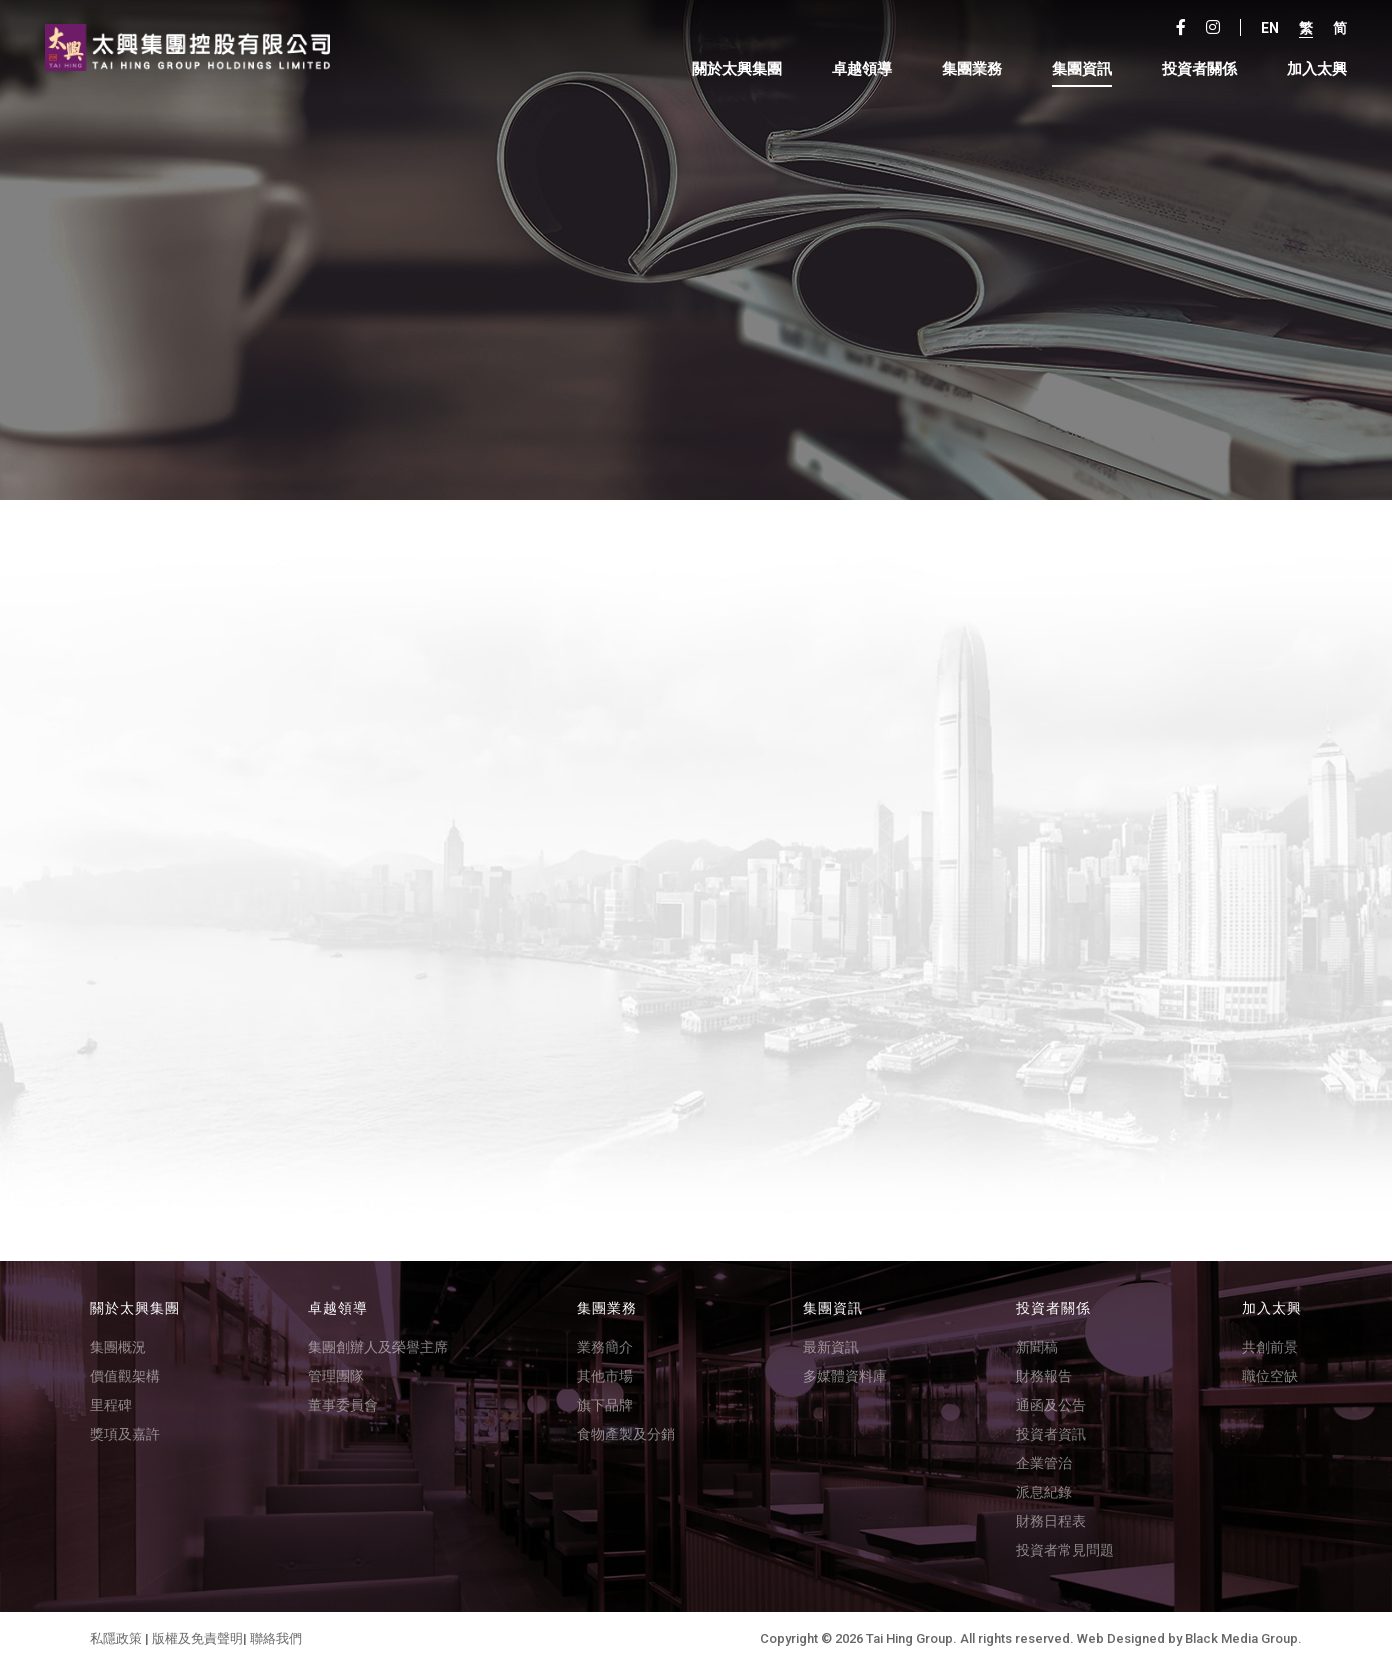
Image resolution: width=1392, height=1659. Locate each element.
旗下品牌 (605, 1399)
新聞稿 (1037, 1341)
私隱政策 (116, 1632)
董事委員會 (343, 1399)
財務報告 (1044, 1370)
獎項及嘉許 (125, 1428)
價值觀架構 (125, 1370)
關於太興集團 (732, 70)
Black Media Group (1241, 1632)
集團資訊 (1077, 70)
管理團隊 (336, 1370)
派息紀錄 (1044, 1486)
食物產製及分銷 (626, 1428)
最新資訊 (831, 1341)
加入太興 (1312, 70)
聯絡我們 (276, 1632)
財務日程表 (1051, 1515)
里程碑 (111, 1399)
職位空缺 (1270, 1370)
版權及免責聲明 (197, 1632)
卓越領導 (857, 70)
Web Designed (1121, 1632)
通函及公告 (1051, 1399)
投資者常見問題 (1065, 1544)
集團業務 (967, 70)
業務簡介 (605, 1341)
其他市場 (605, 1370)
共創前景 (1270, 1341)
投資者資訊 (1051, 1428)
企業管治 (1044, 1457)
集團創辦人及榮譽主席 (378, 1341)
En (1265, 29)
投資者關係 (1194, 70)
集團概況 (118, 1341)
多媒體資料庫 (845, 1370)
